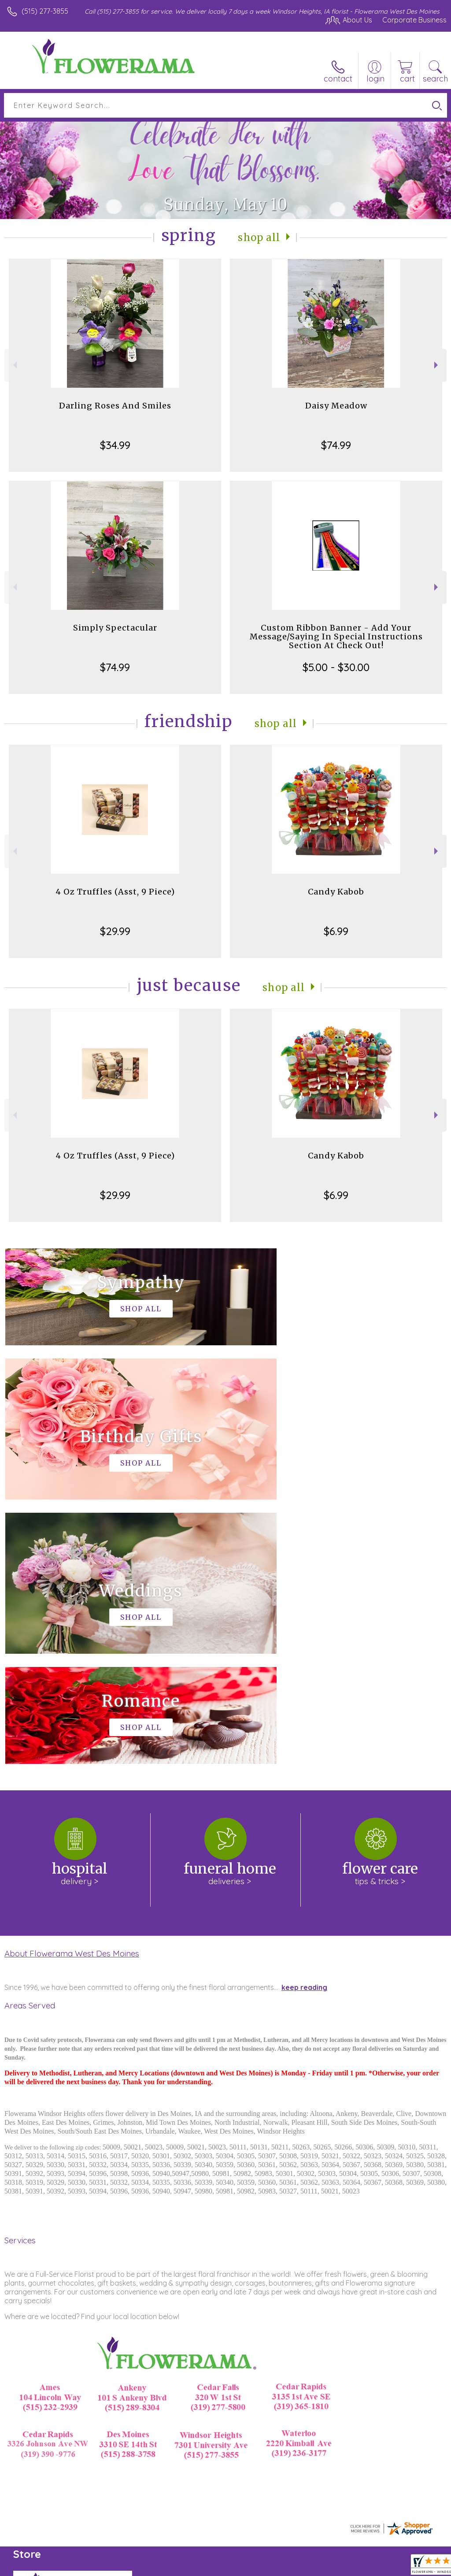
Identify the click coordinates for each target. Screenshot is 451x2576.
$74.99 (336, 445)
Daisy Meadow (336, 406)
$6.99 (336, 931)
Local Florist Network (360, 2567)
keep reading (304, 1723)
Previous (13, 365)
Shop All (259, 237)
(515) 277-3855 (45, 11)
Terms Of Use (245, 2567)
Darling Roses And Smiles (115, 406)
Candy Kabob (336, 892)
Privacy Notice (297, 2567)
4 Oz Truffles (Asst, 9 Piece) (115, 892)
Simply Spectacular (115, 628)
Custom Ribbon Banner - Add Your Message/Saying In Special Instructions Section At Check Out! (336, 636)
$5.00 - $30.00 (336, 667)
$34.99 (115, 445)
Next (437, 365)
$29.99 (115, 931)
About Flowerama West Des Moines (71, 1689)
